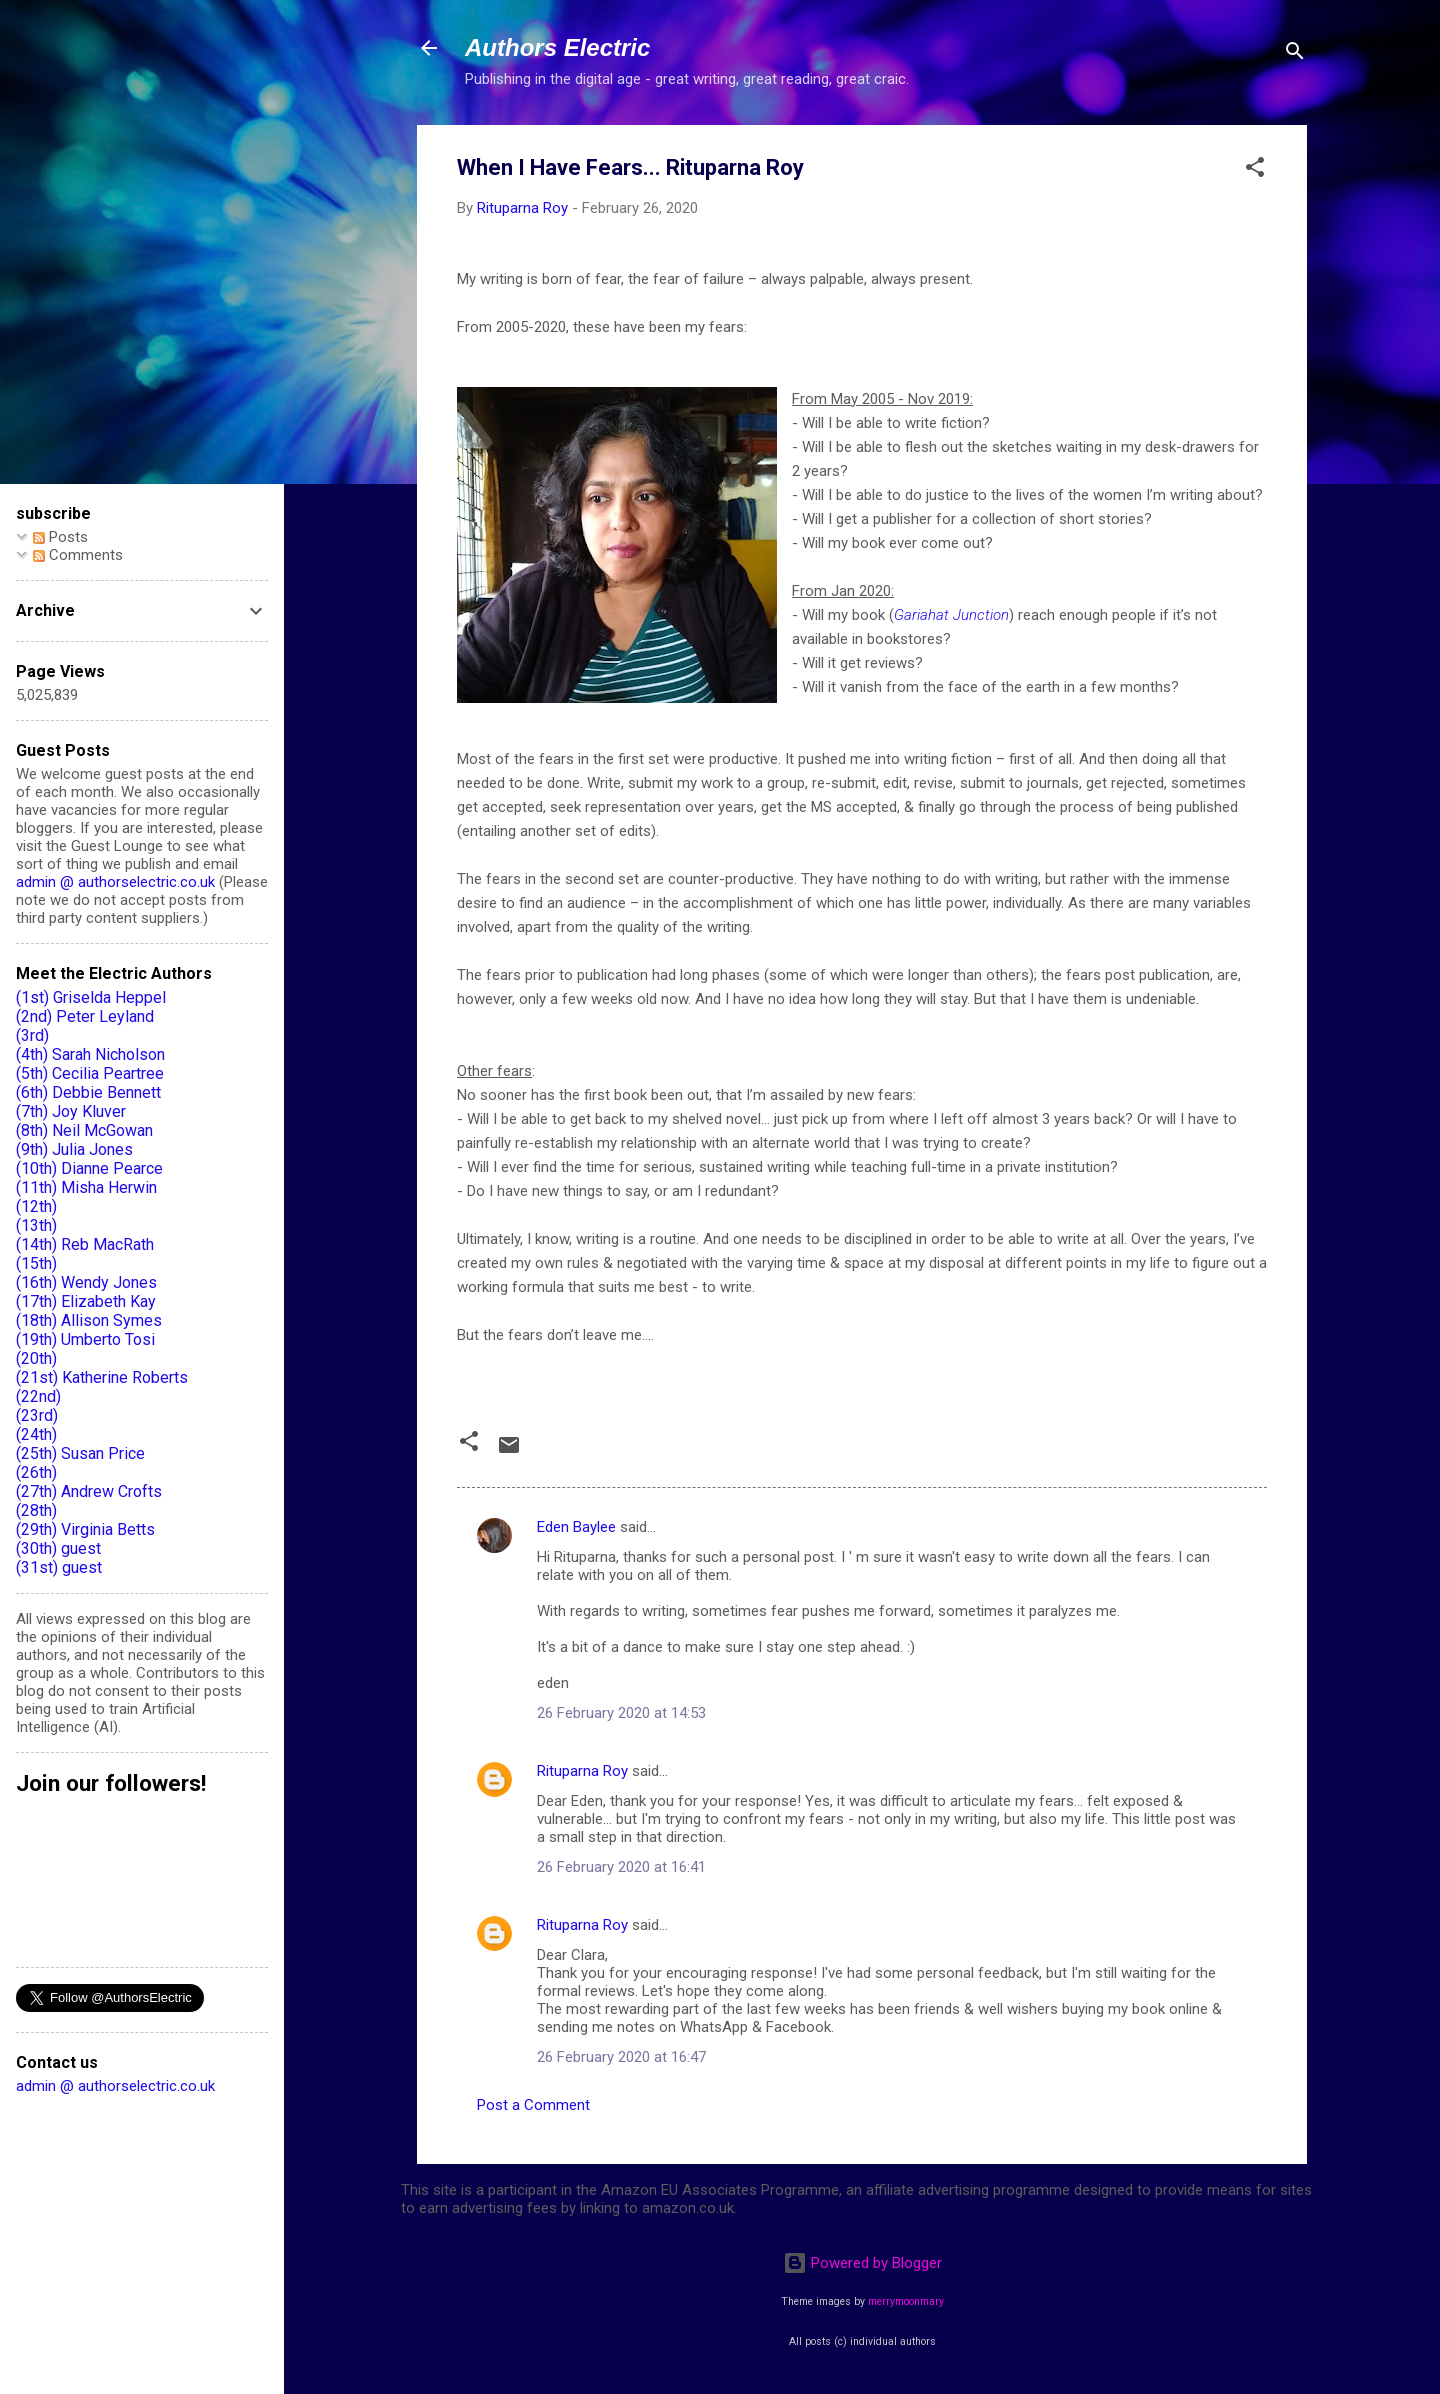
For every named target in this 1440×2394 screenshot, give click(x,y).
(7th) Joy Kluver (71, 1111)
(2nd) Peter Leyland (85, 1016)
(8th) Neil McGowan (84, 1130)
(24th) (36, 1434)
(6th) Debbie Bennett (88, 1092)
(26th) (36, 1472)
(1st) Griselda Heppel (91, 997)
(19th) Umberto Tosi (85, 1339)
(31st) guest (59, 1567)
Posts (60, 537)
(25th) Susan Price (80, 1453)
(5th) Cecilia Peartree (90, 1073)
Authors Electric (557, 47)
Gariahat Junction (951, 615)
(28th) (36, 1510)
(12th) (36, 1206)
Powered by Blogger (862, 2263)
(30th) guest (58, 1548)
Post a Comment (533, 2105)
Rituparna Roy (582, 1771)
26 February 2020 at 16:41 (621, 1867)
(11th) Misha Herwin (86, 1187)
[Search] (1295, 54)
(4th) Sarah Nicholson (90, 1054)
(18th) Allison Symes (89, 1320)
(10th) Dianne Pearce (89, 1168)
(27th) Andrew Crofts (89, 1491)
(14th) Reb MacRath (85, 1244)
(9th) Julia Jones (74, 1149)
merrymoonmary (906, 2301)
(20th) (36, 1358)
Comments (78, 555)
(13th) (36, 1225)
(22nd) (38, 1396)
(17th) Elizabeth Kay (86, 1301)
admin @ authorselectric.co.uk (115, 882)
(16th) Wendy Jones (86, 1282)
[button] (1255, 170)
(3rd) (32, 1035)
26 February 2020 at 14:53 (621, 1713)
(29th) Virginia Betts (85, 1529)
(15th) (36, 1263)
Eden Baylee (576, 1527)
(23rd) (37, 1415)
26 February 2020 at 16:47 (621, 2057)
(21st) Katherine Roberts (102, 1377)
